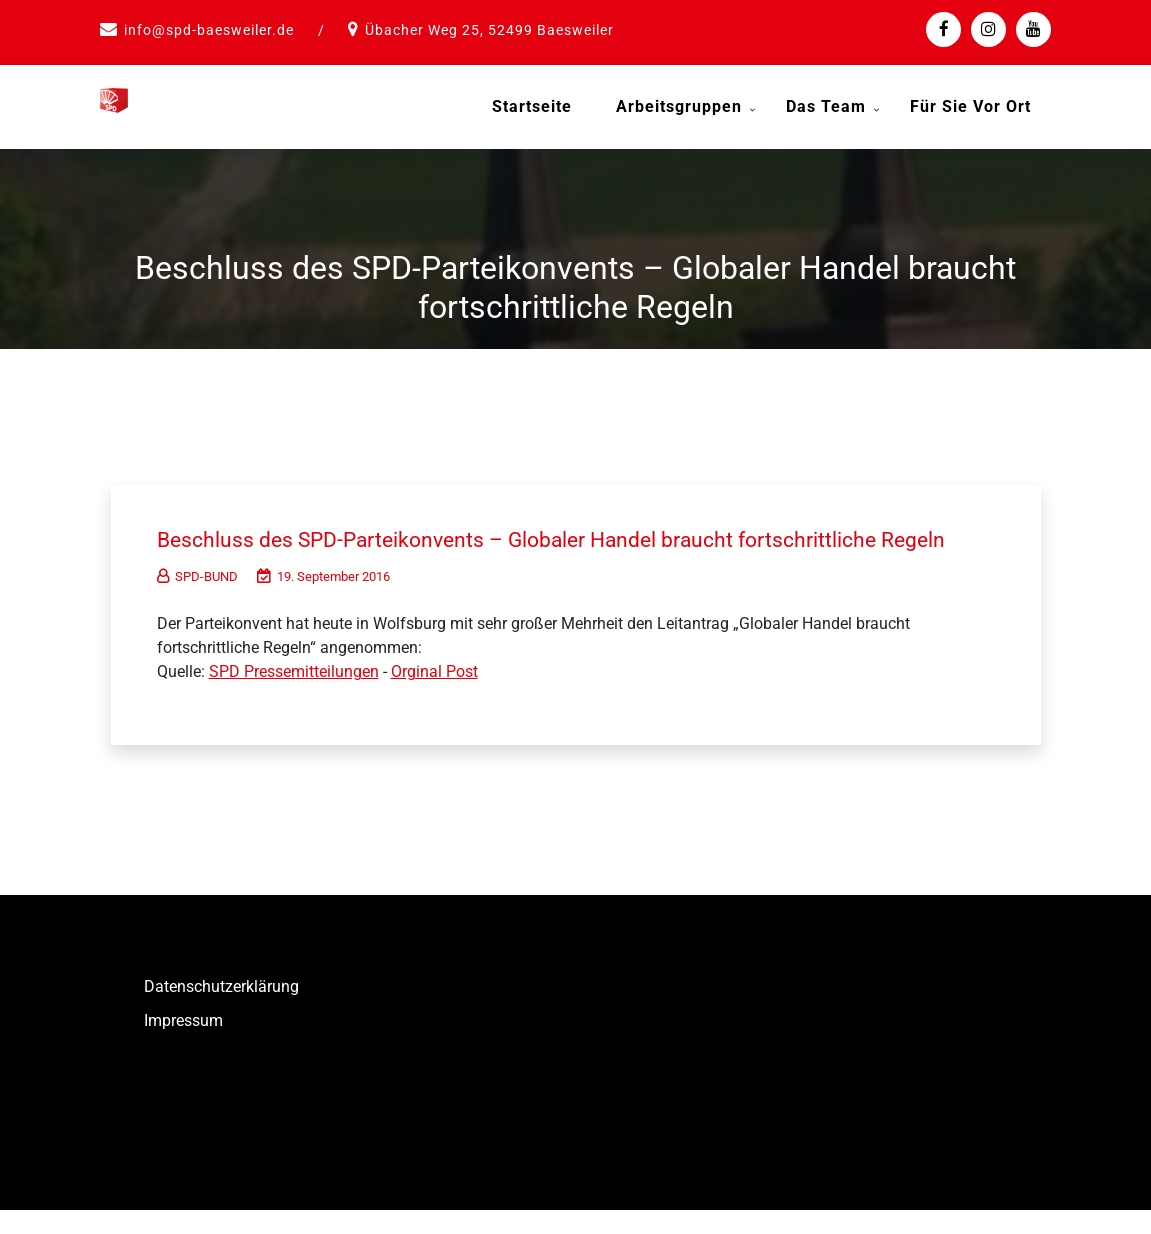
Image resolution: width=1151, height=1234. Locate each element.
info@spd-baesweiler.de (209, 30)
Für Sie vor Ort (970, 106)
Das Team (826, 106)
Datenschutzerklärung (221, 1011)
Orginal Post (434, 696)
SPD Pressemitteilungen (294, 696)
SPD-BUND (197, 601)
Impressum (183, 1045)
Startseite (532, 106)
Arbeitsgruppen (679, 106)
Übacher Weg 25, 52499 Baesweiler (489, 30)
